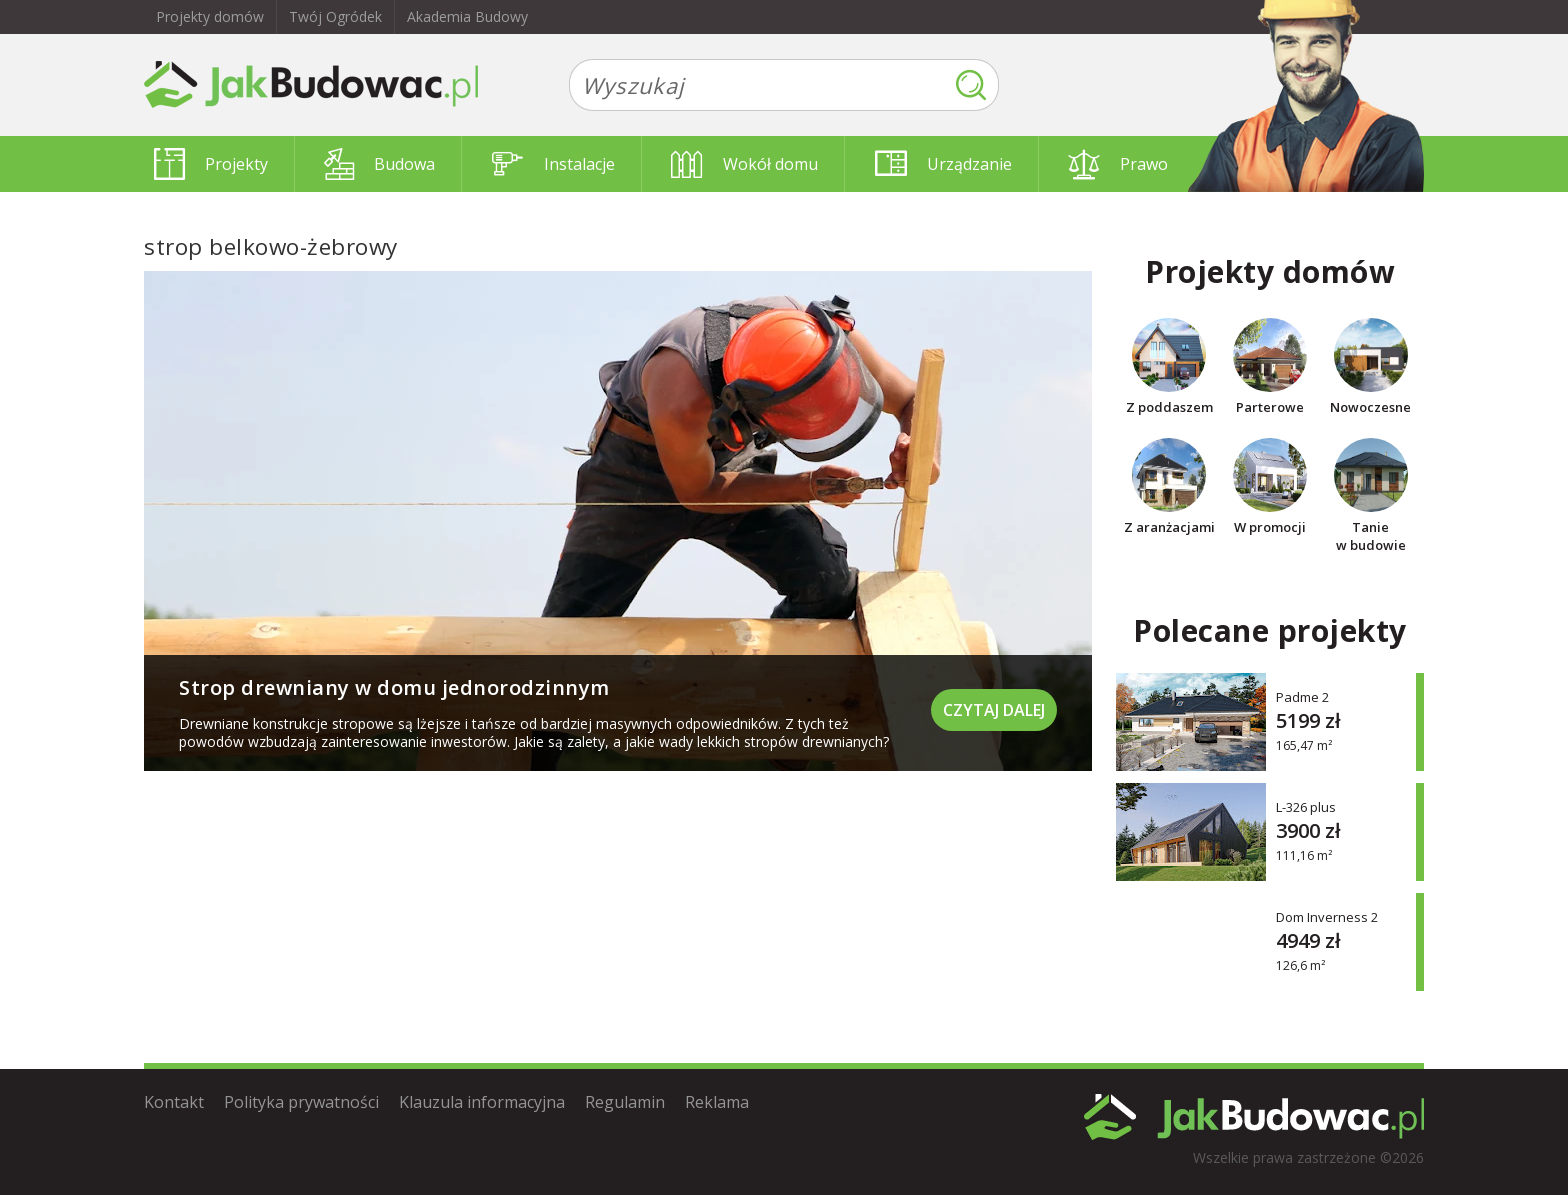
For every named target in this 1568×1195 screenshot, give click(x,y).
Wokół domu (744, 164)
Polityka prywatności (301, 1102)
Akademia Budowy (467, 16)
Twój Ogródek (335, 16)
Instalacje (553, 164)
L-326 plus (1306, 806)
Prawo (1118, 164)
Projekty (211, 164)
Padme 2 (1302, 696)
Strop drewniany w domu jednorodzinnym (394, 687)
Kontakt (174, 1102)
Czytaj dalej (994, 710)
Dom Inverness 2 (1327, 916)
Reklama (717, 1102)
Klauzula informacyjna (482, 1102)
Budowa (379, 164)
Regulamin (625, 1102)
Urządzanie (943, 164)
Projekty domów (210, 16)
